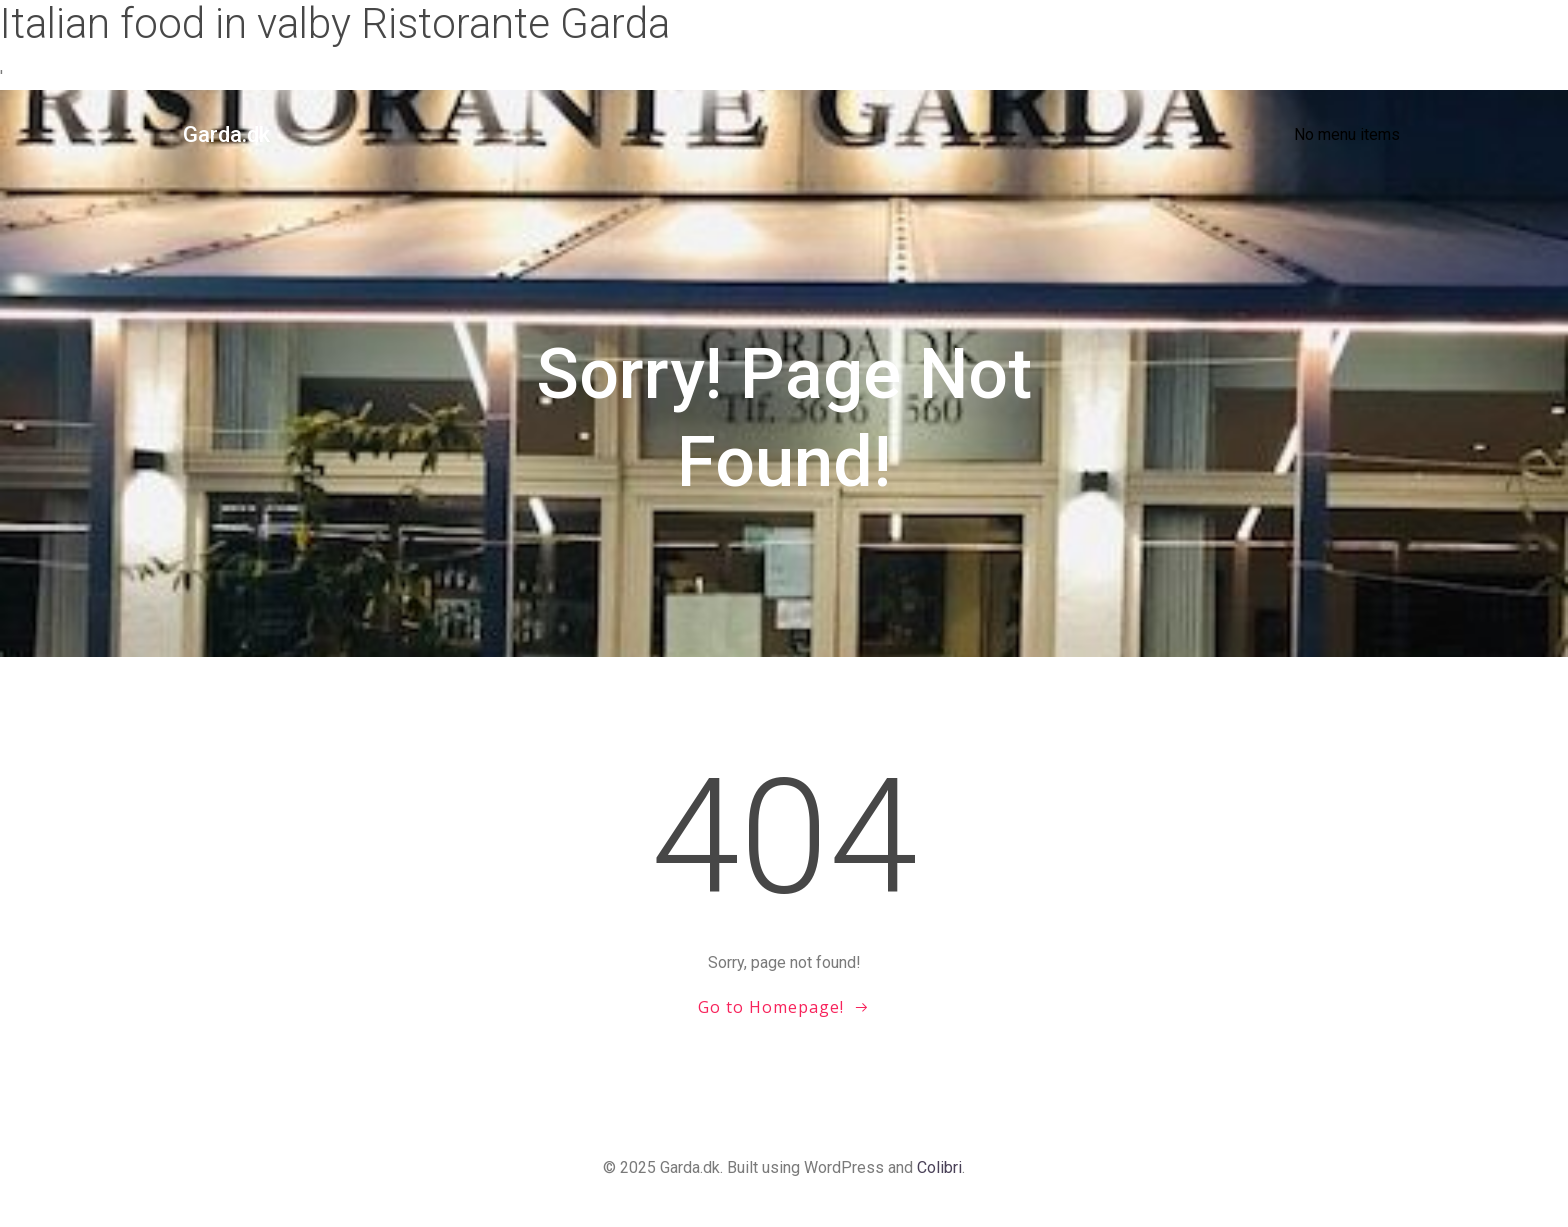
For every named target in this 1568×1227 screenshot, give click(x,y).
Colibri (939, 1167)
